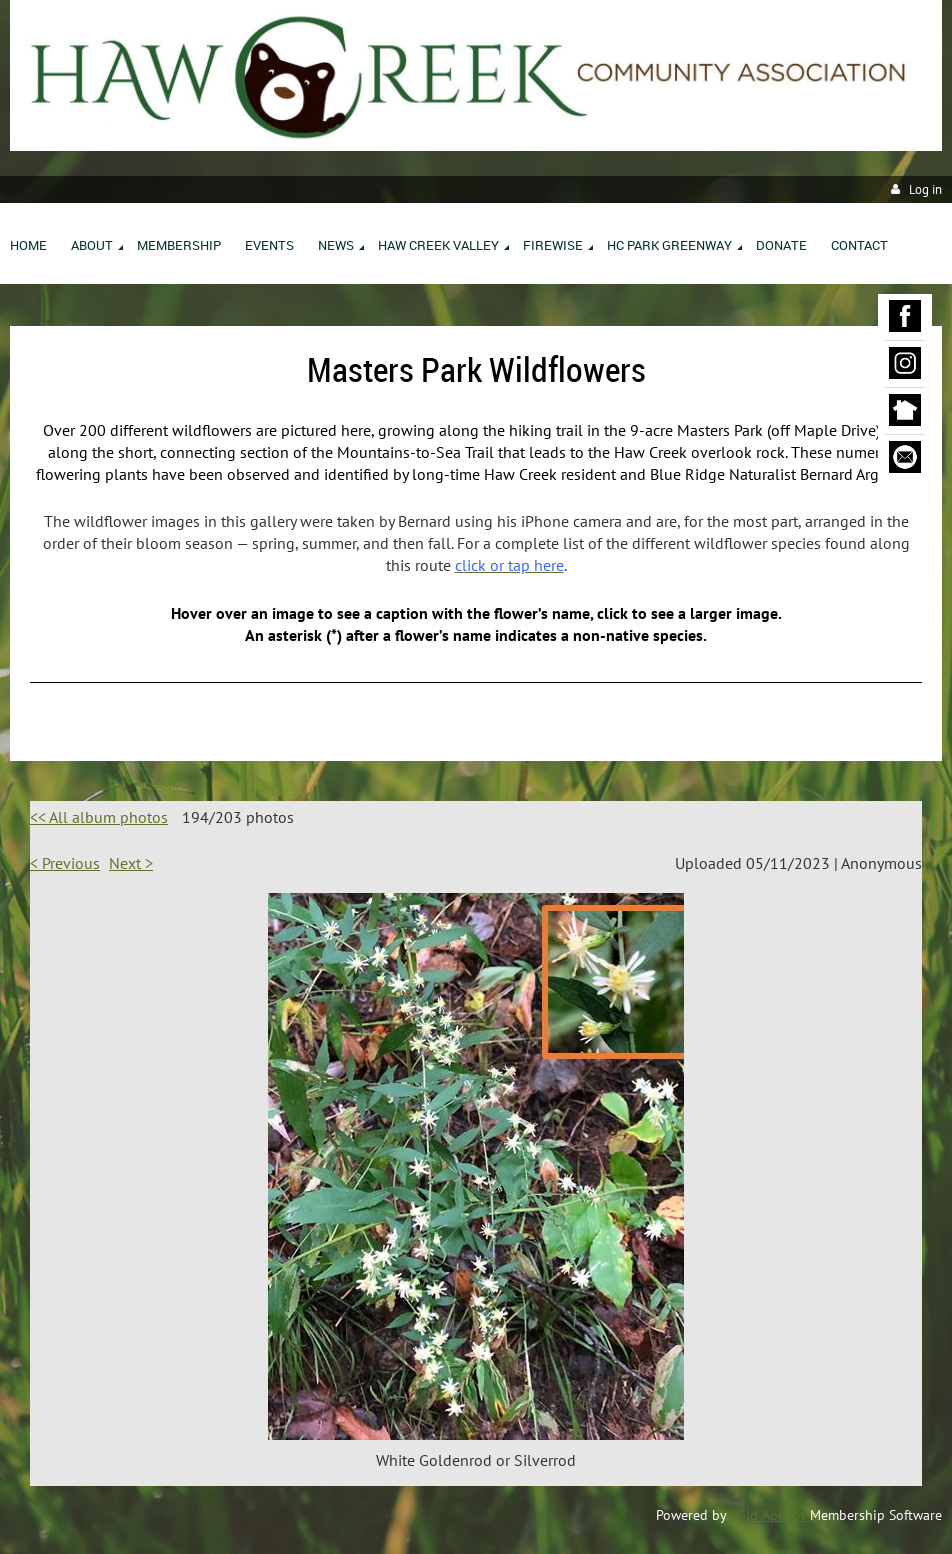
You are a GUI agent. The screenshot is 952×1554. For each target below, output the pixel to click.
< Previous (65, 863)
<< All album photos (99, 817)
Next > (131, 863)
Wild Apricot (768, 1515)
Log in (925, 189)
